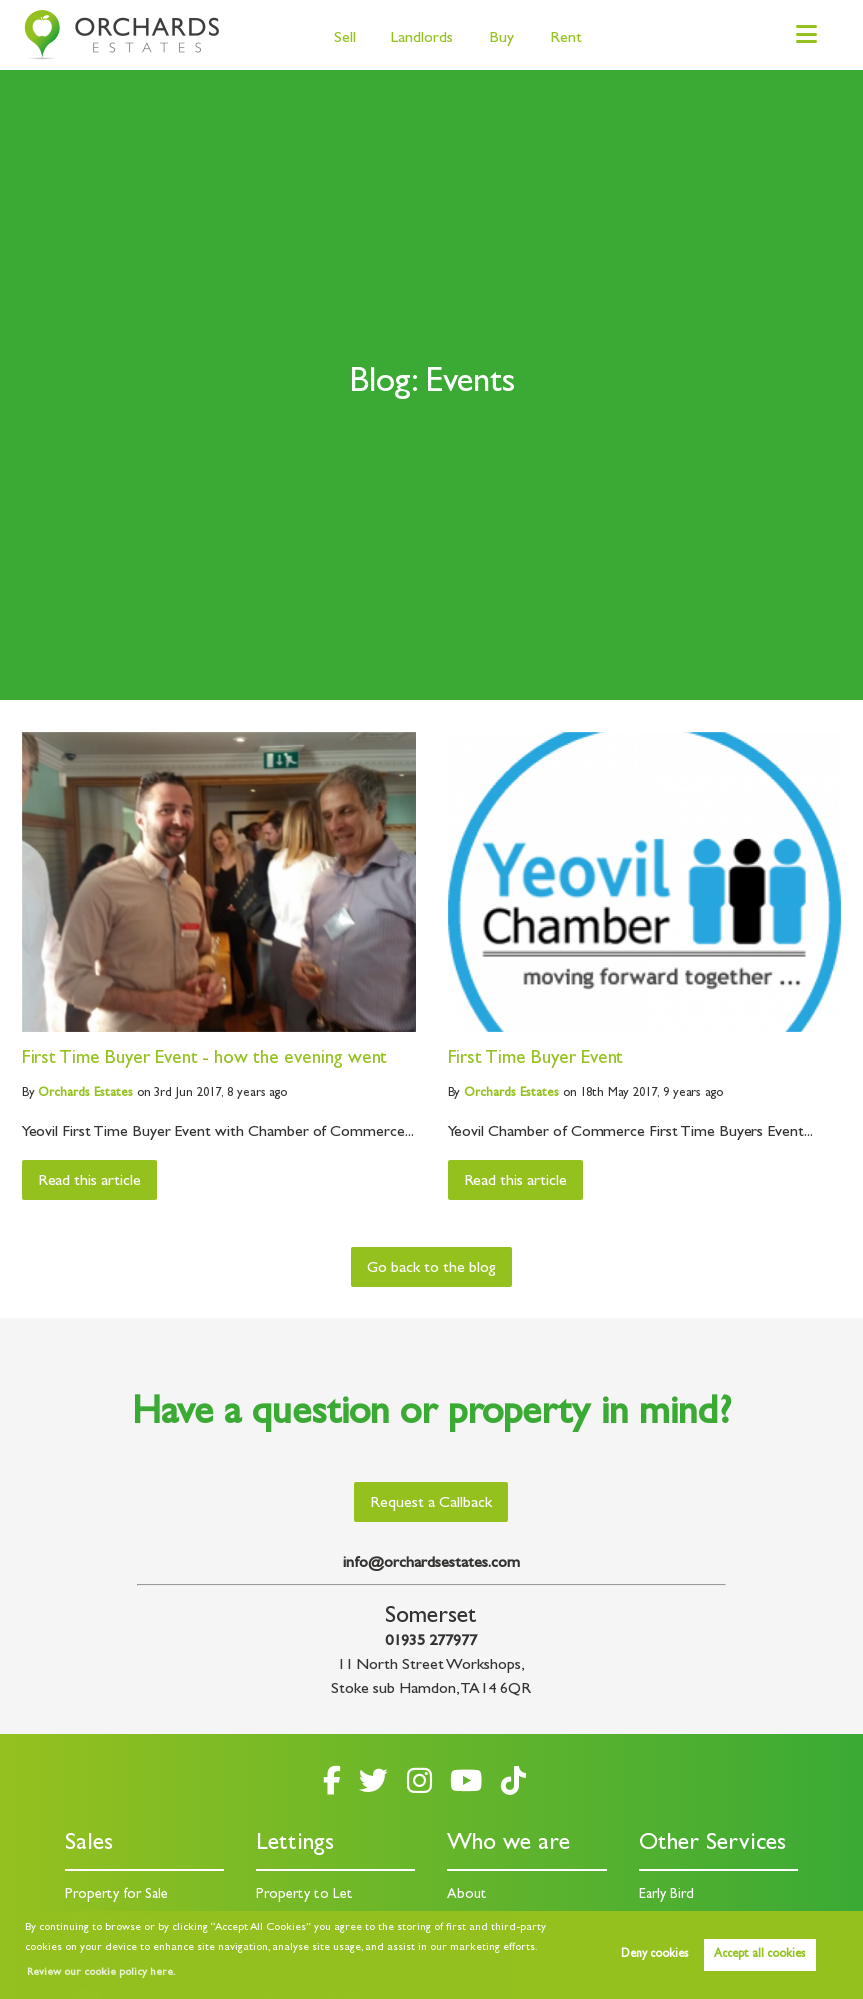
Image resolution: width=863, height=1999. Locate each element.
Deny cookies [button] (654, 1955)
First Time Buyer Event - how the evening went (205, 1059)
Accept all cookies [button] (759, 1955)
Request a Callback (431, 1504)
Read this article (89, 1182)
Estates (85, 1093)
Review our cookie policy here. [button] (101, 1973)
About (467, 1895)
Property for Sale (116, 1895)
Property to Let (304, 1895)
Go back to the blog (431, 1269)
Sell (345, 39)
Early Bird (666, 1895)
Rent (566, 39)
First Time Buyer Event (536, 1059)
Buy (501, 39)
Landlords (422, 39)
